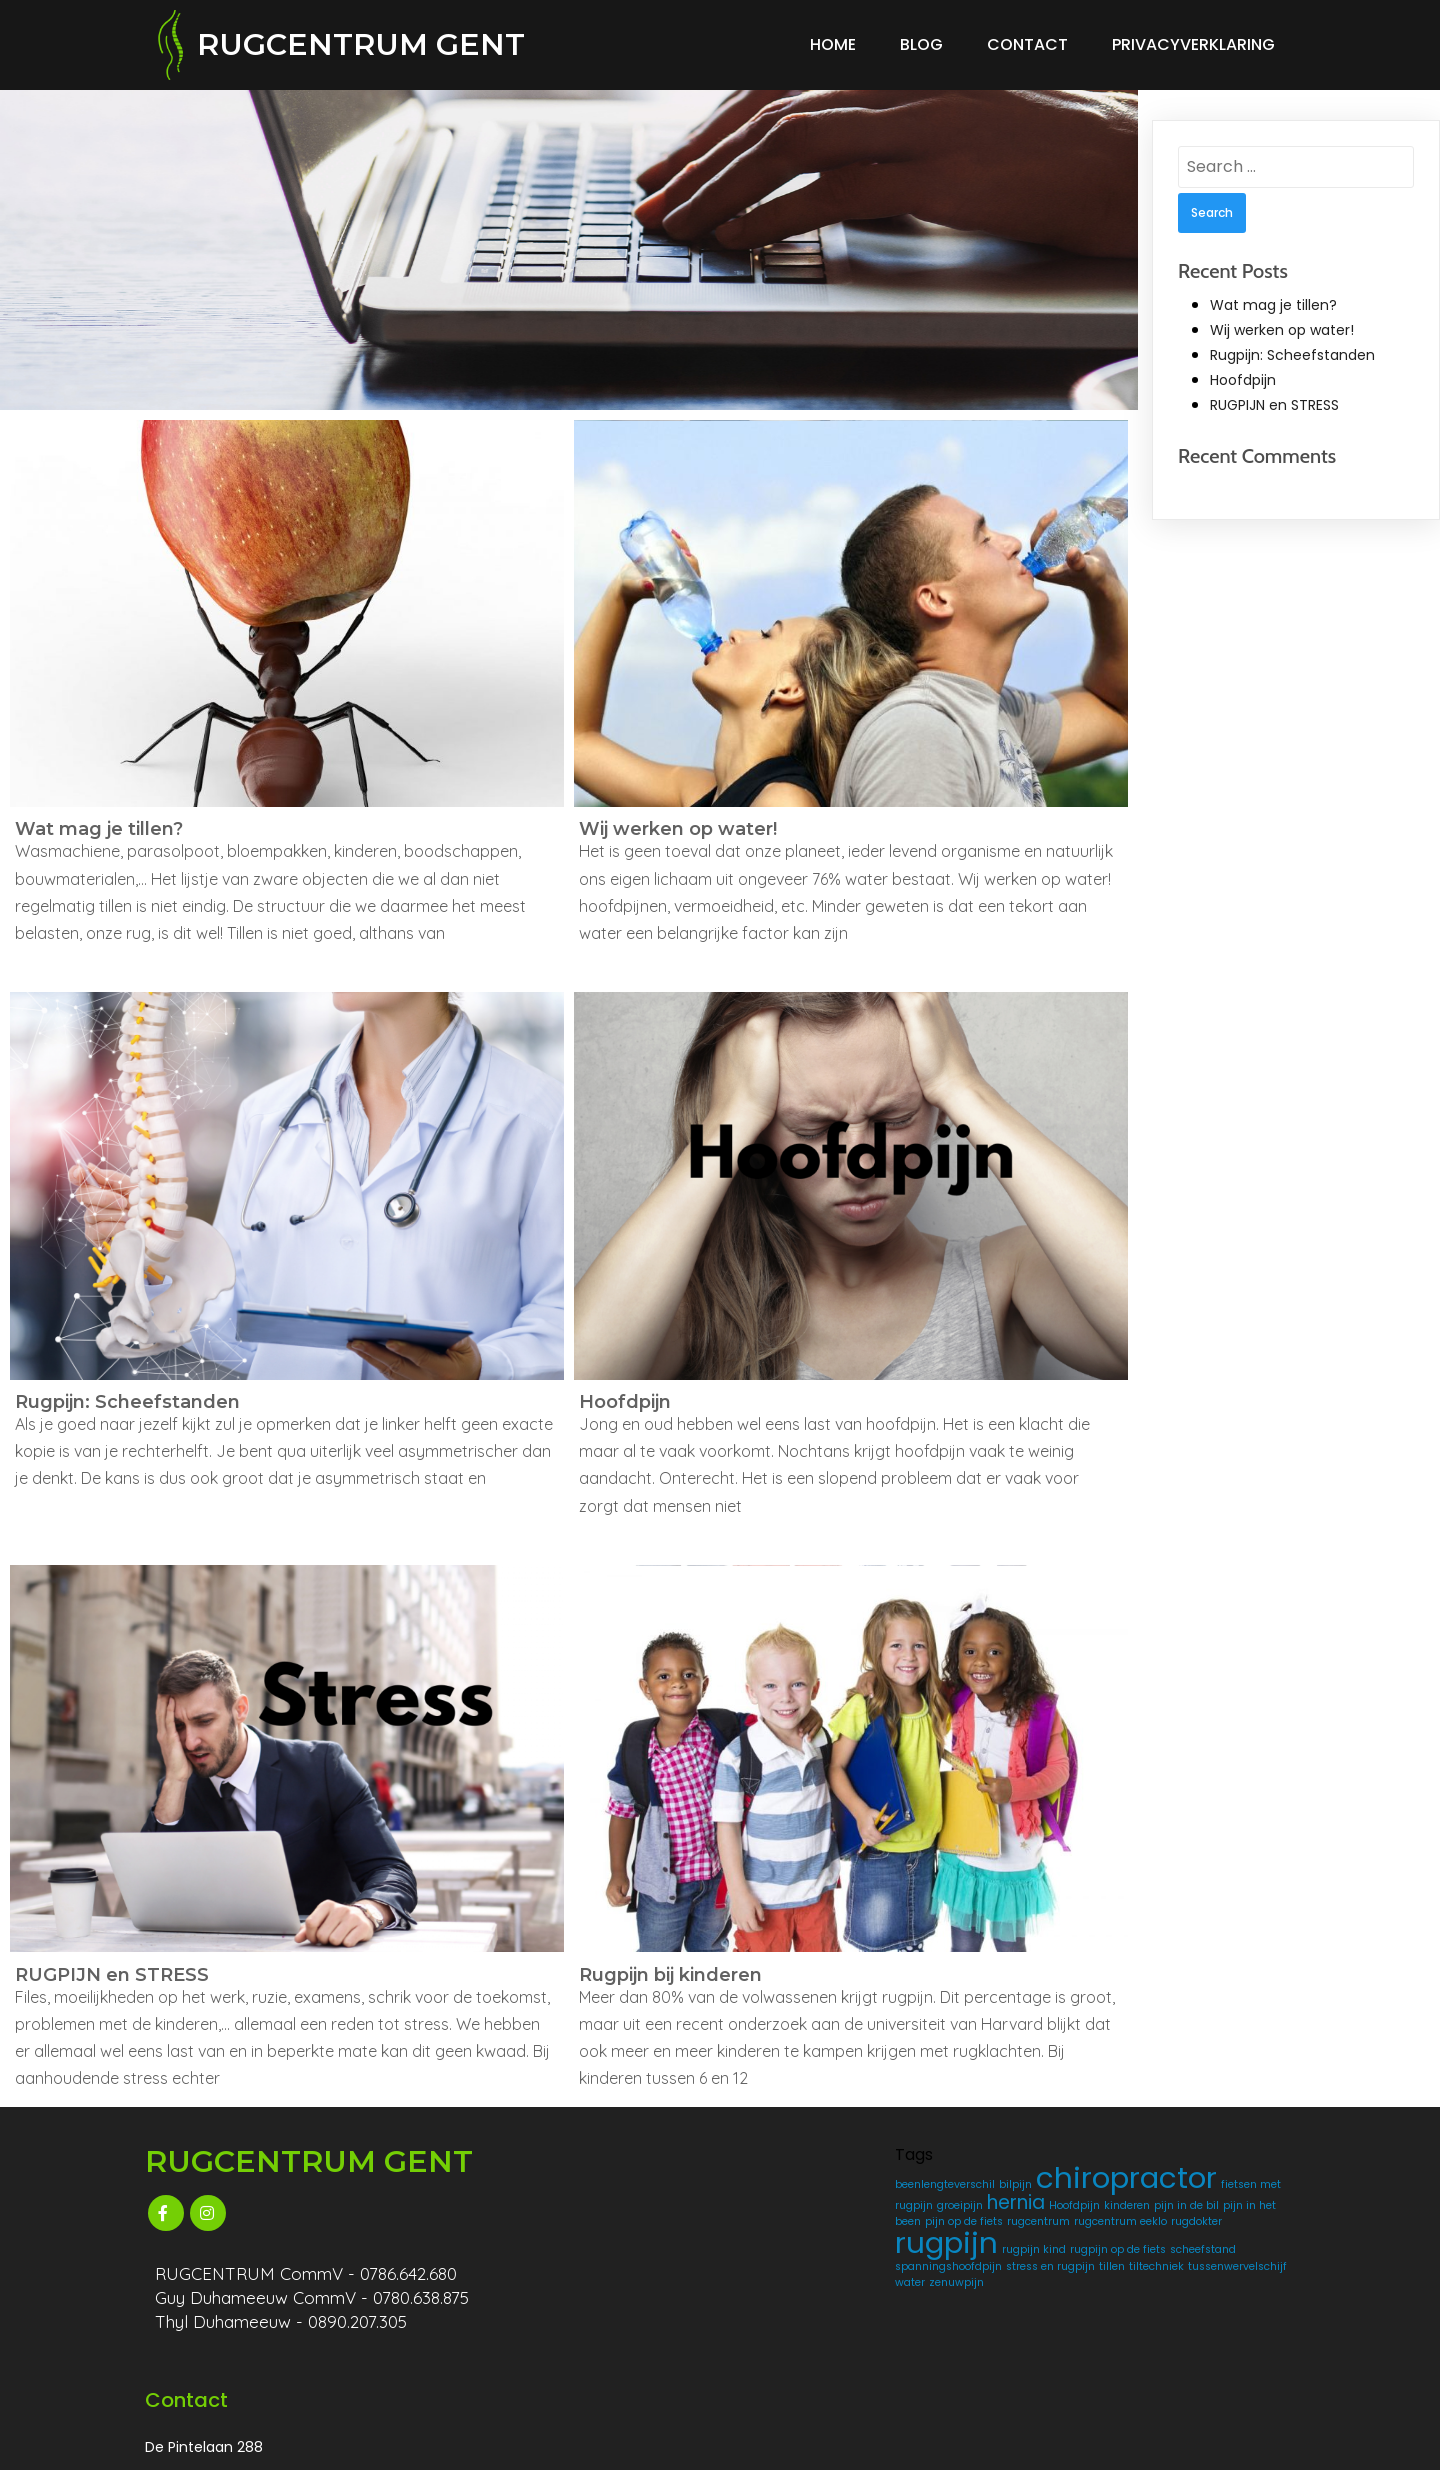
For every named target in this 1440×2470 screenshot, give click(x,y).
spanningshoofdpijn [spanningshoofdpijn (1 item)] (783, 2337)
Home (833, 39)
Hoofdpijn (1243, 371)
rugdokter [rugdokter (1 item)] (852, 2275)
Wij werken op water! (1282, 320)
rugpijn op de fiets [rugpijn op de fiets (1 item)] (778, 2321)
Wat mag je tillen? (1273, 295)
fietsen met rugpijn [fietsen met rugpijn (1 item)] (780, 2208)
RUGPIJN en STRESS (1274, 396)
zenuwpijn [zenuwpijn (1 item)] (757, 2385)
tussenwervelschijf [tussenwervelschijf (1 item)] (779, 2369)
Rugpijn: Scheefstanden (1292, 345)
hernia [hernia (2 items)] (759, 2224)
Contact (1027, 39)
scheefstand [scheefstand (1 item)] (863, 2321)
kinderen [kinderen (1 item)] (870, 2227)
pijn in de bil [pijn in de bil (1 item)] (762, 2243)
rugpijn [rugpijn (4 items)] (781, 2296)
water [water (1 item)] (848, 2369)
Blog (921, 39)
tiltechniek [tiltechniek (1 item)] (829, 2353)
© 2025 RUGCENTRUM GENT (254, 2445)
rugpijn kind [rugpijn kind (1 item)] (869, 2303)
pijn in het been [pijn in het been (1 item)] (840, 2243)
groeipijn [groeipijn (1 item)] (858, 2208)
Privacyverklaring (1193, 39)
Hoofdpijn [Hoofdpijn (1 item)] (817, 2227)
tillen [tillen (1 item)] (785, 2353)
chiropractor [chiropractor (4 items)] (820, 2184)
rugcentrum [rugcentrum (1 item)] (820, 2259)
